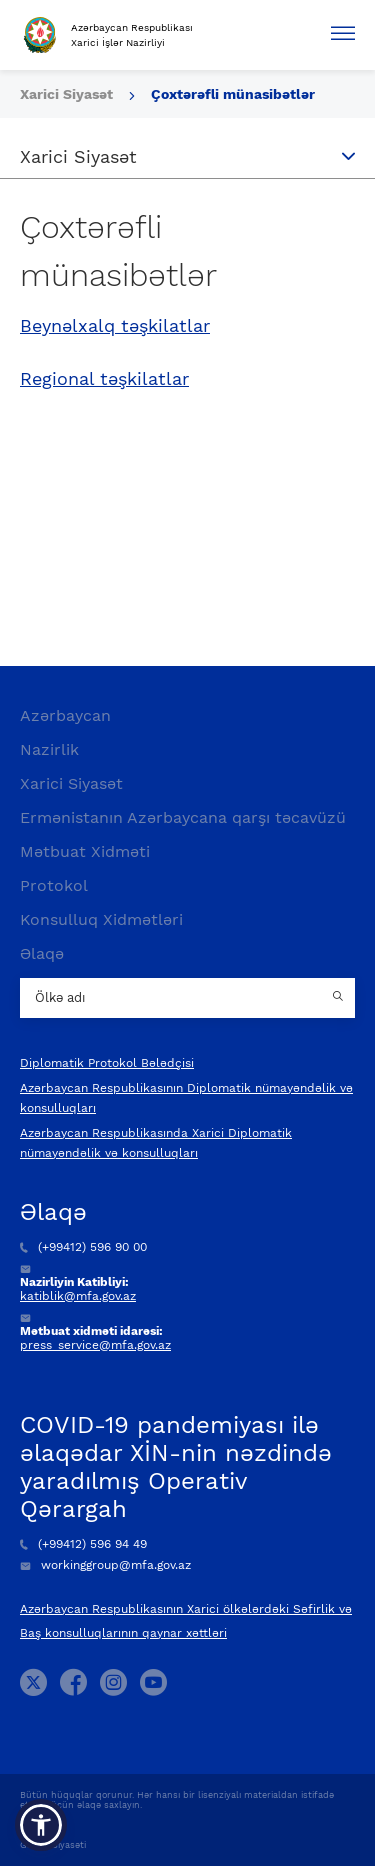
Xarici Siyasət (68, 94)
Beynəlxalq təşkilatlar (115, 326)
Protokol (54, 885)
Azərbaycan (65, 715)
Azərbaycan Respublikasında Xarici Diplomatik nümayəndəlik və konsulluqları (156, 1143)
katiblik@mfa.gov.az (78, 1296)
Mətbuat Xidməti (85, 851)
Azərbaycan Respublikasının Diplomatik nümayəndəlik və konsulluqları (186, 1098)
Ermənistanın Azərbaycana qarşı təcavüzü (183, 817)
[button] (41, 1825)
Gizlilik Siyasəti (53, 1845)
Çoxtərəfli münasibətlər (233, 94)
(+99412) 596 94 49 (83, 1544)
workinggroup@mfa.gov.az (105, 1565)
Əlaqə (42, 953)
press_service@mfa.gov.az (95, 1345)
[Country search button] (340, 998)
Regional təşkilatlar (104, 379)
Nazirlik (49, 749)
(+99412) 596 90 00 (83, 1247)
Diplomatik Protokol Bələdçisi (107, 1063)
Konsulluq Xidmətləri (101, 919)
